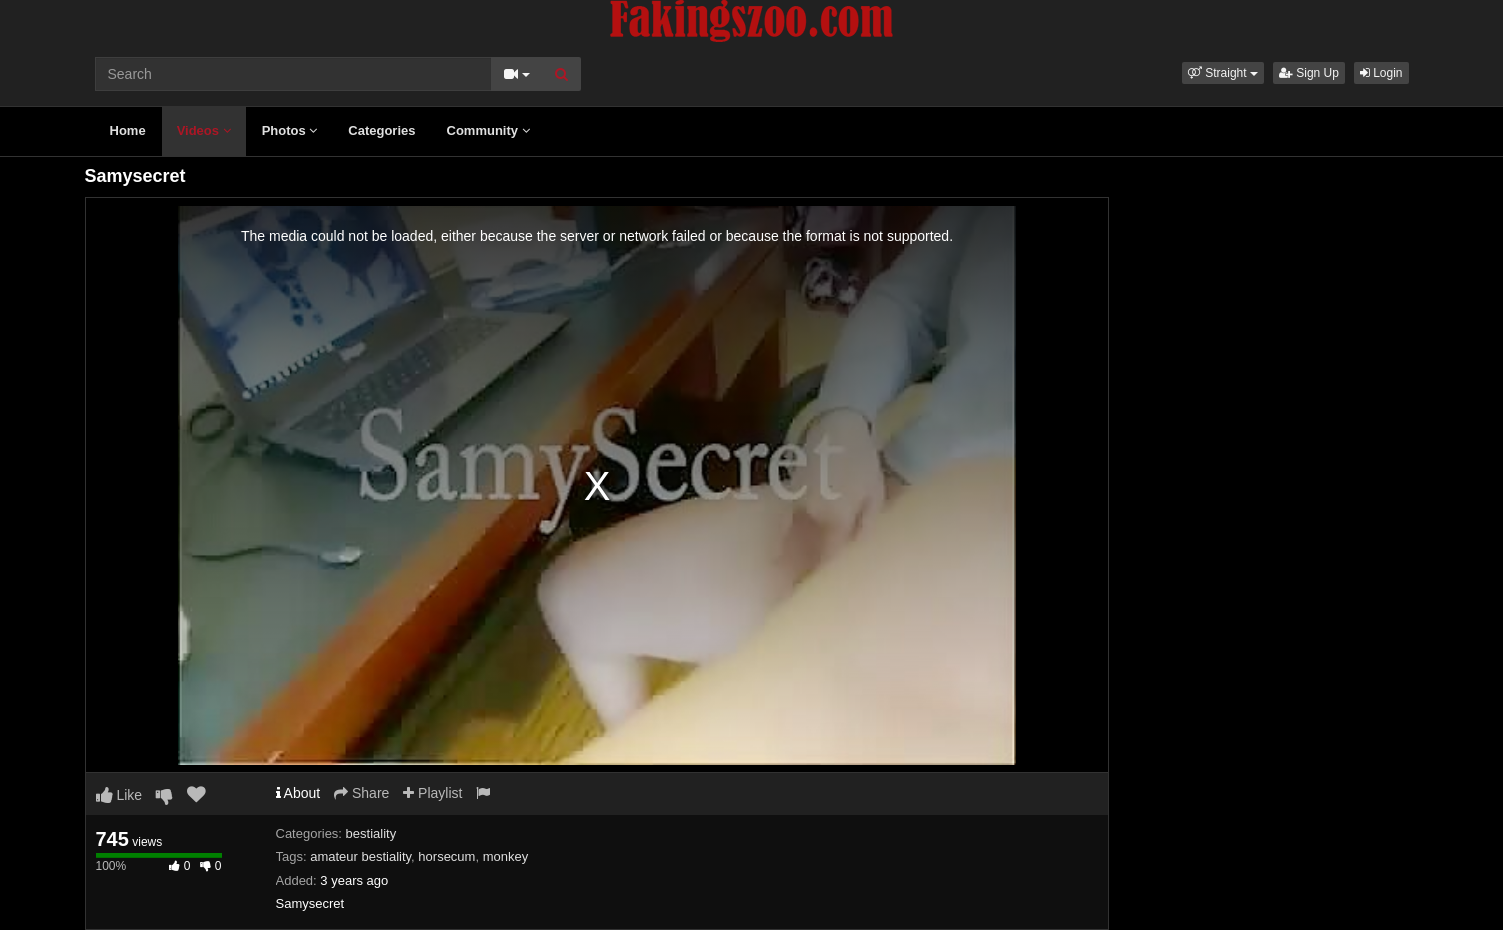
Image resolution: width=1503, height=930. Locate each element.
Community (488, 130)
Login (1381, 73)
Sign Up (1309, 73)
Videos (204, 130)
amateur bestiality (360, 856)
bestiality (371, 833)
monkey (506, 856)
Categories (381, 130)
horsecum (446, 856)
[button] (1223, 73)
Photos (290, 130)
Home (128, 130)
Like (119, 795)
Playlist (432, 793)
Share (361, 793)
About (298, 793)
